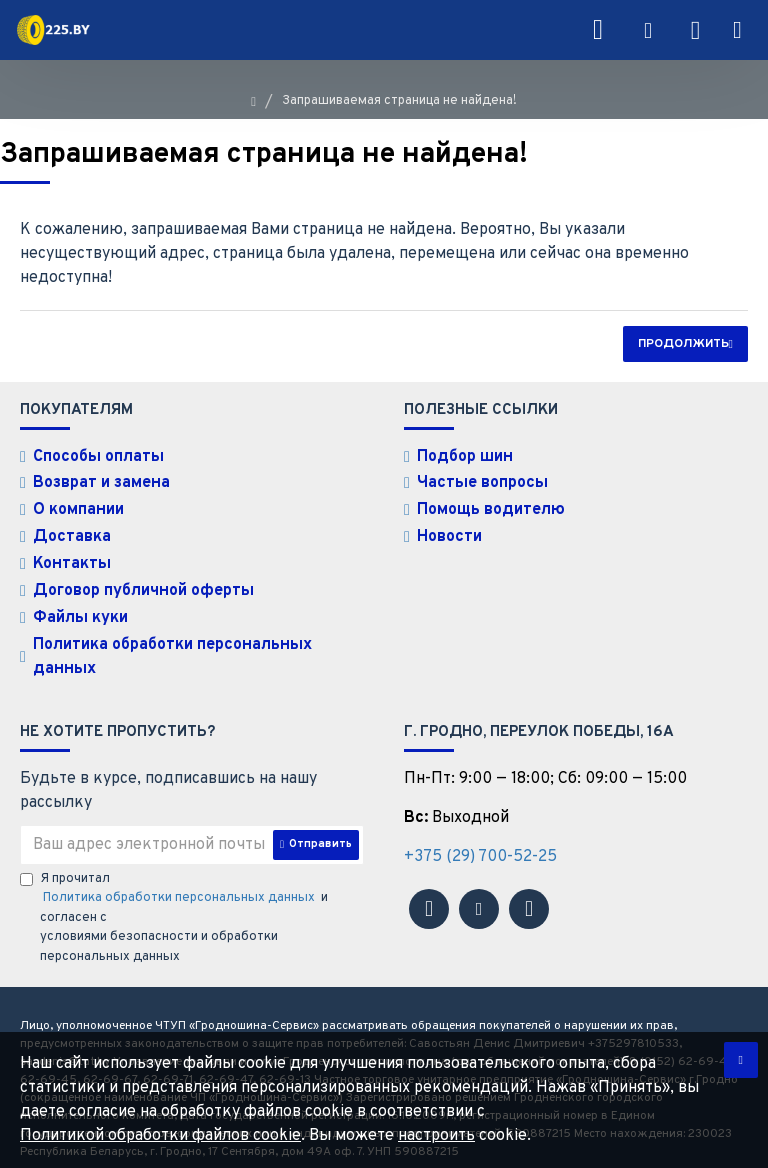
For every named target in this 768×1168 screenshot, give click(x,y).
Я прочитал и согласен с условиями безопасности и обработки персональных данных (174, 895)
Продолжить (683, 344)
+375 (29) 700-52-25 (480, 834)
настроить (436, 1136)
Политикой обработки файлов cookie (160, 1136)
